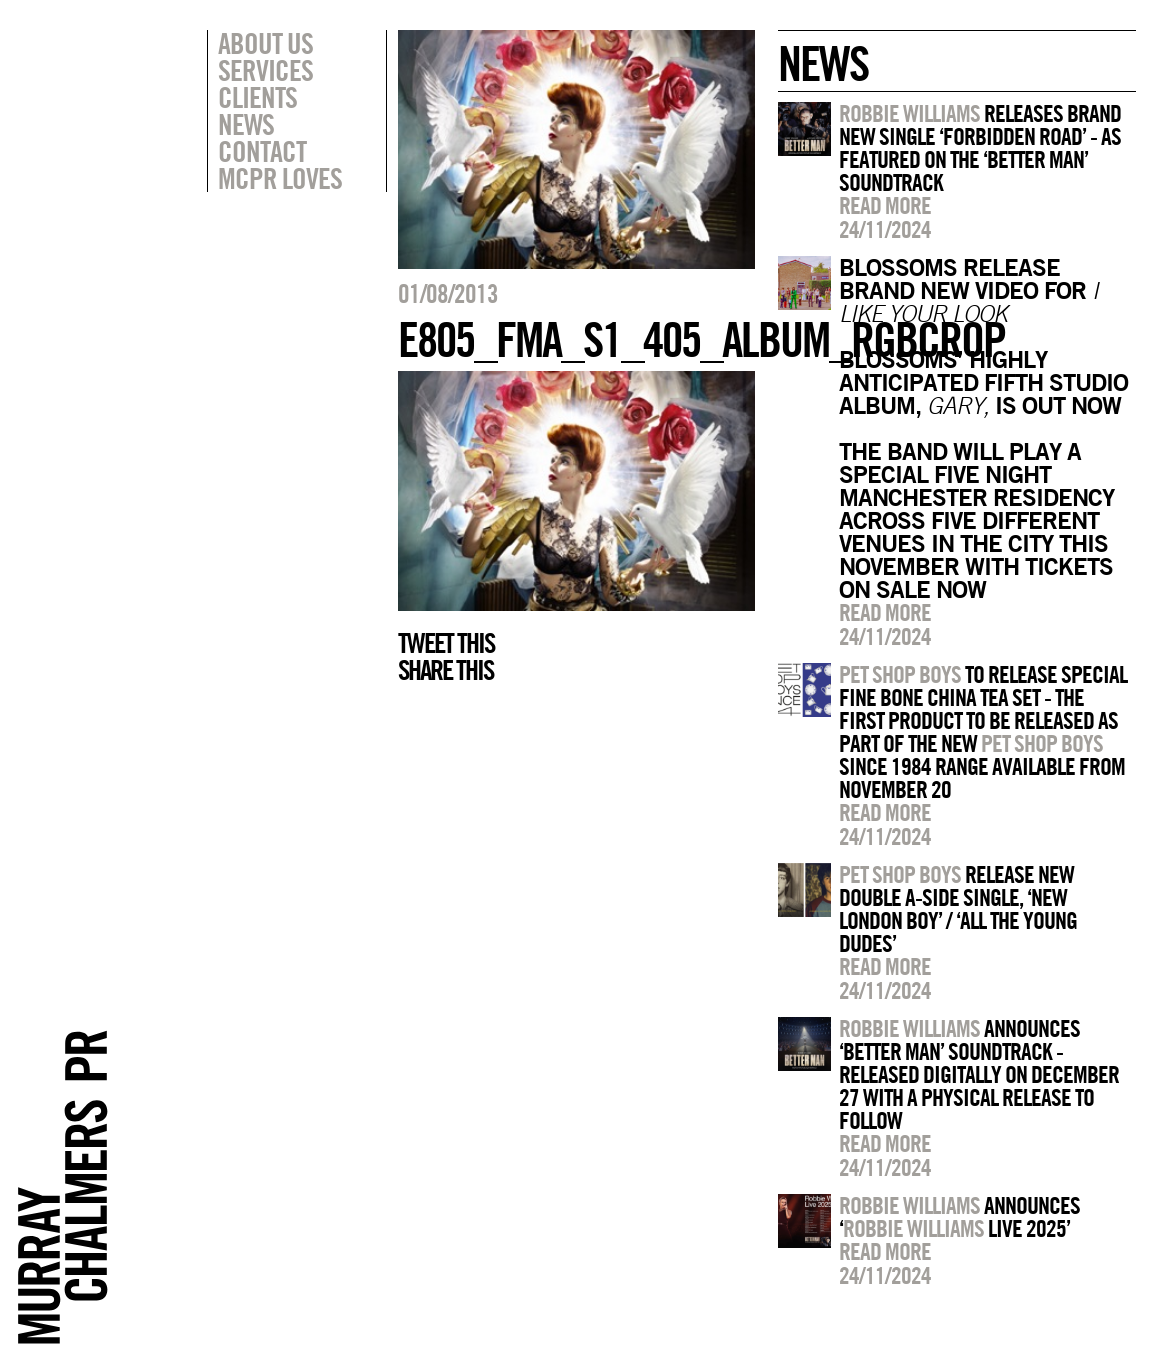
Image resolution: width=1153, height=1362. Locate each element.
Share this (445, 670)
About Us (265, 43)
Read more (885, 205)
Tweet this (446, 643)
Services (265, 70)
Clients (257, 97)
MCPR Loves (280, 178)
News (246, 124)
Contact (262, 151)
